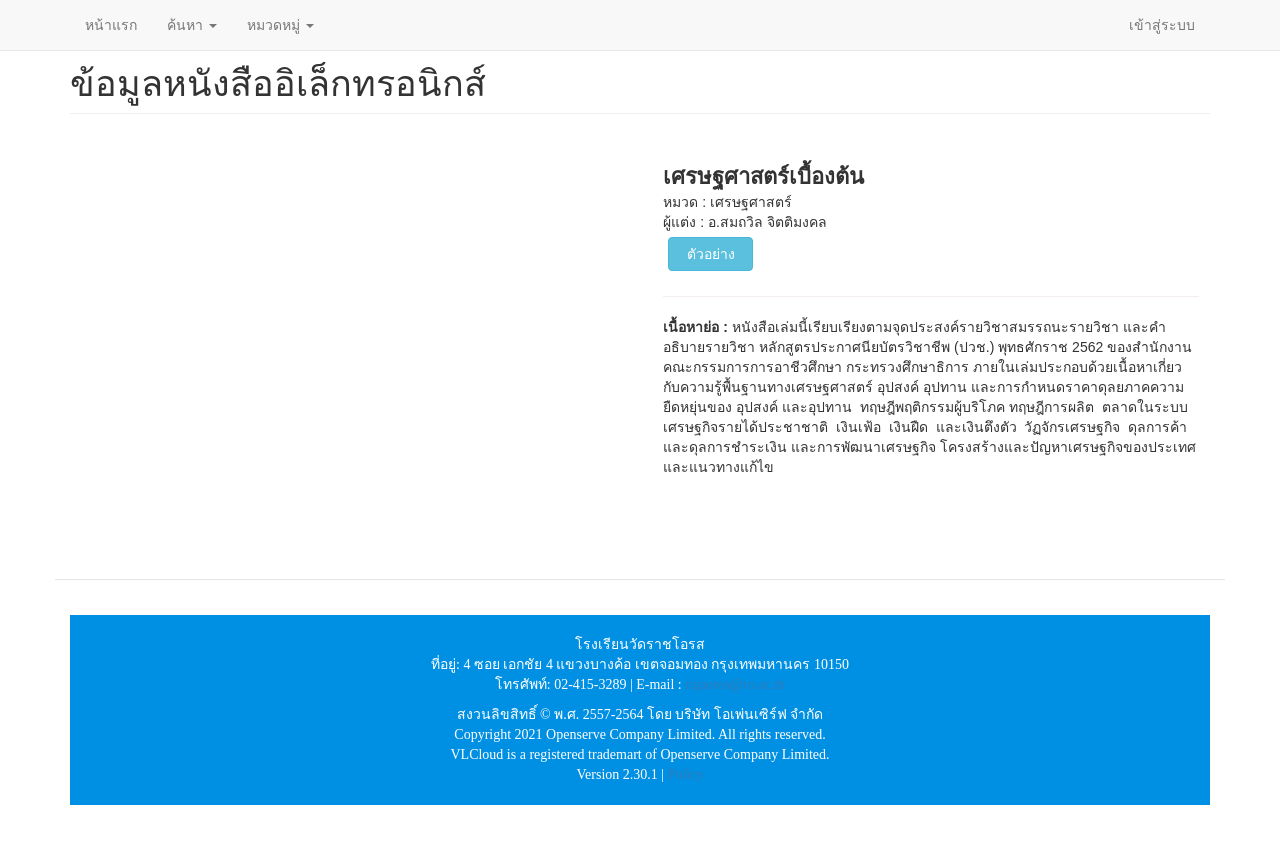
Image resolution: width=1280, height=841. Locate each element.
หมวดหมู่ (280, 25)
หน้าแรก (111, 25)
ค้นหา (192, 25)
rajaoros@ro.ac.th (735, 684)
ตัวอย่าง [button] (711, 254)
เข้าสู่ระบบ (1162, 25)
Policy (686, 774)
